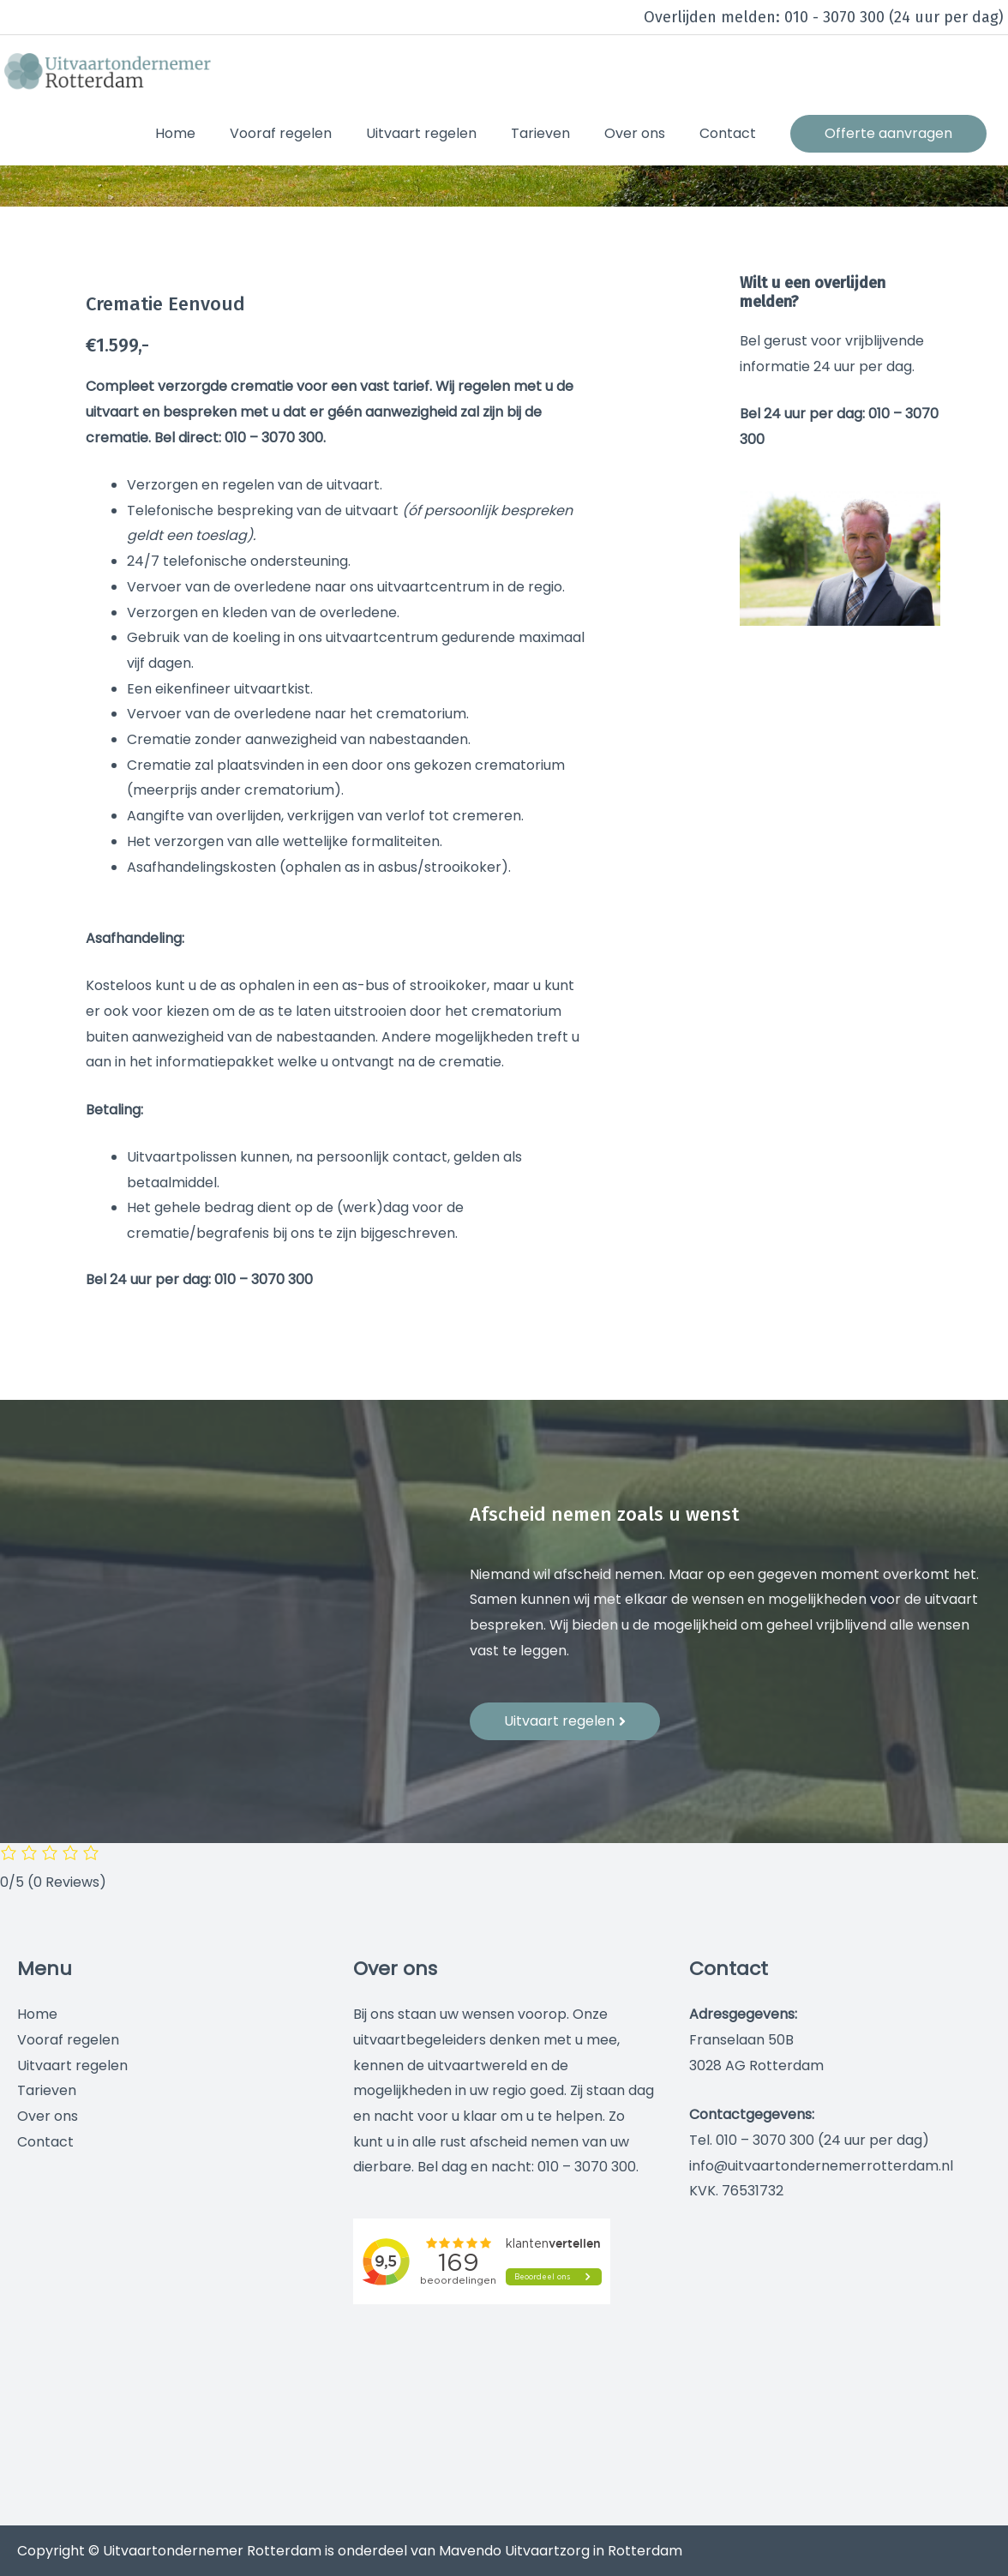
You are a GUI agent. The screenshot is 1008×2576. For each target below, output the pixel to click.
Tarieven (46, 2090)
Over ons (47, 2116)
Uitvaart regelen (72, 2065)
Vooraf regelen (68, 2040)
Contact (45, 2142)
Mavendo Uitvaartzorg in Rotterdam (560, 2551)
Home (37, 2014)
